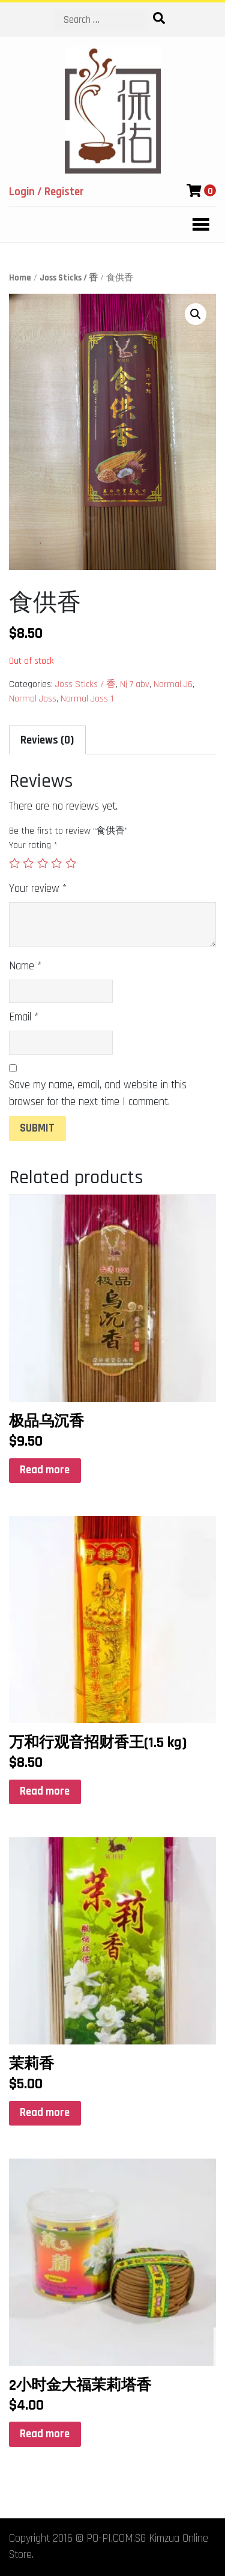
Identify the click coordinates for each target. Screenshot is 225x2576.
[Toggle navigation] (197, 224)
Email (23, 1017)
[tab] (47, 740)
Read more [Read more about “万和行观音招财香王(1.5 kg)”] (45, 1791)
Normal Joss (32, 698)
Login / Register (46, 192)
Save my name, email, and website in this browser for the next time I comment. (98, 1093)
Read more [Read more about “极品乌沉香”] (45, 1470)
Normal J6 (173, 684)
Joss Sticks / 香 (69, 277)
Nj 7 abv (134, 684)
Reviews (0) (47, 740)
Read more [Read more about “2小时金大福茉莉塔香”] (45, 2434)
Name (25, 966)
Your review (38, 889)
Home (20, 277)
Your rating (33, 845)
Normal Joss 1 (87, 698)
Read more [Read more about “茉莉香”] (45, 2113)
